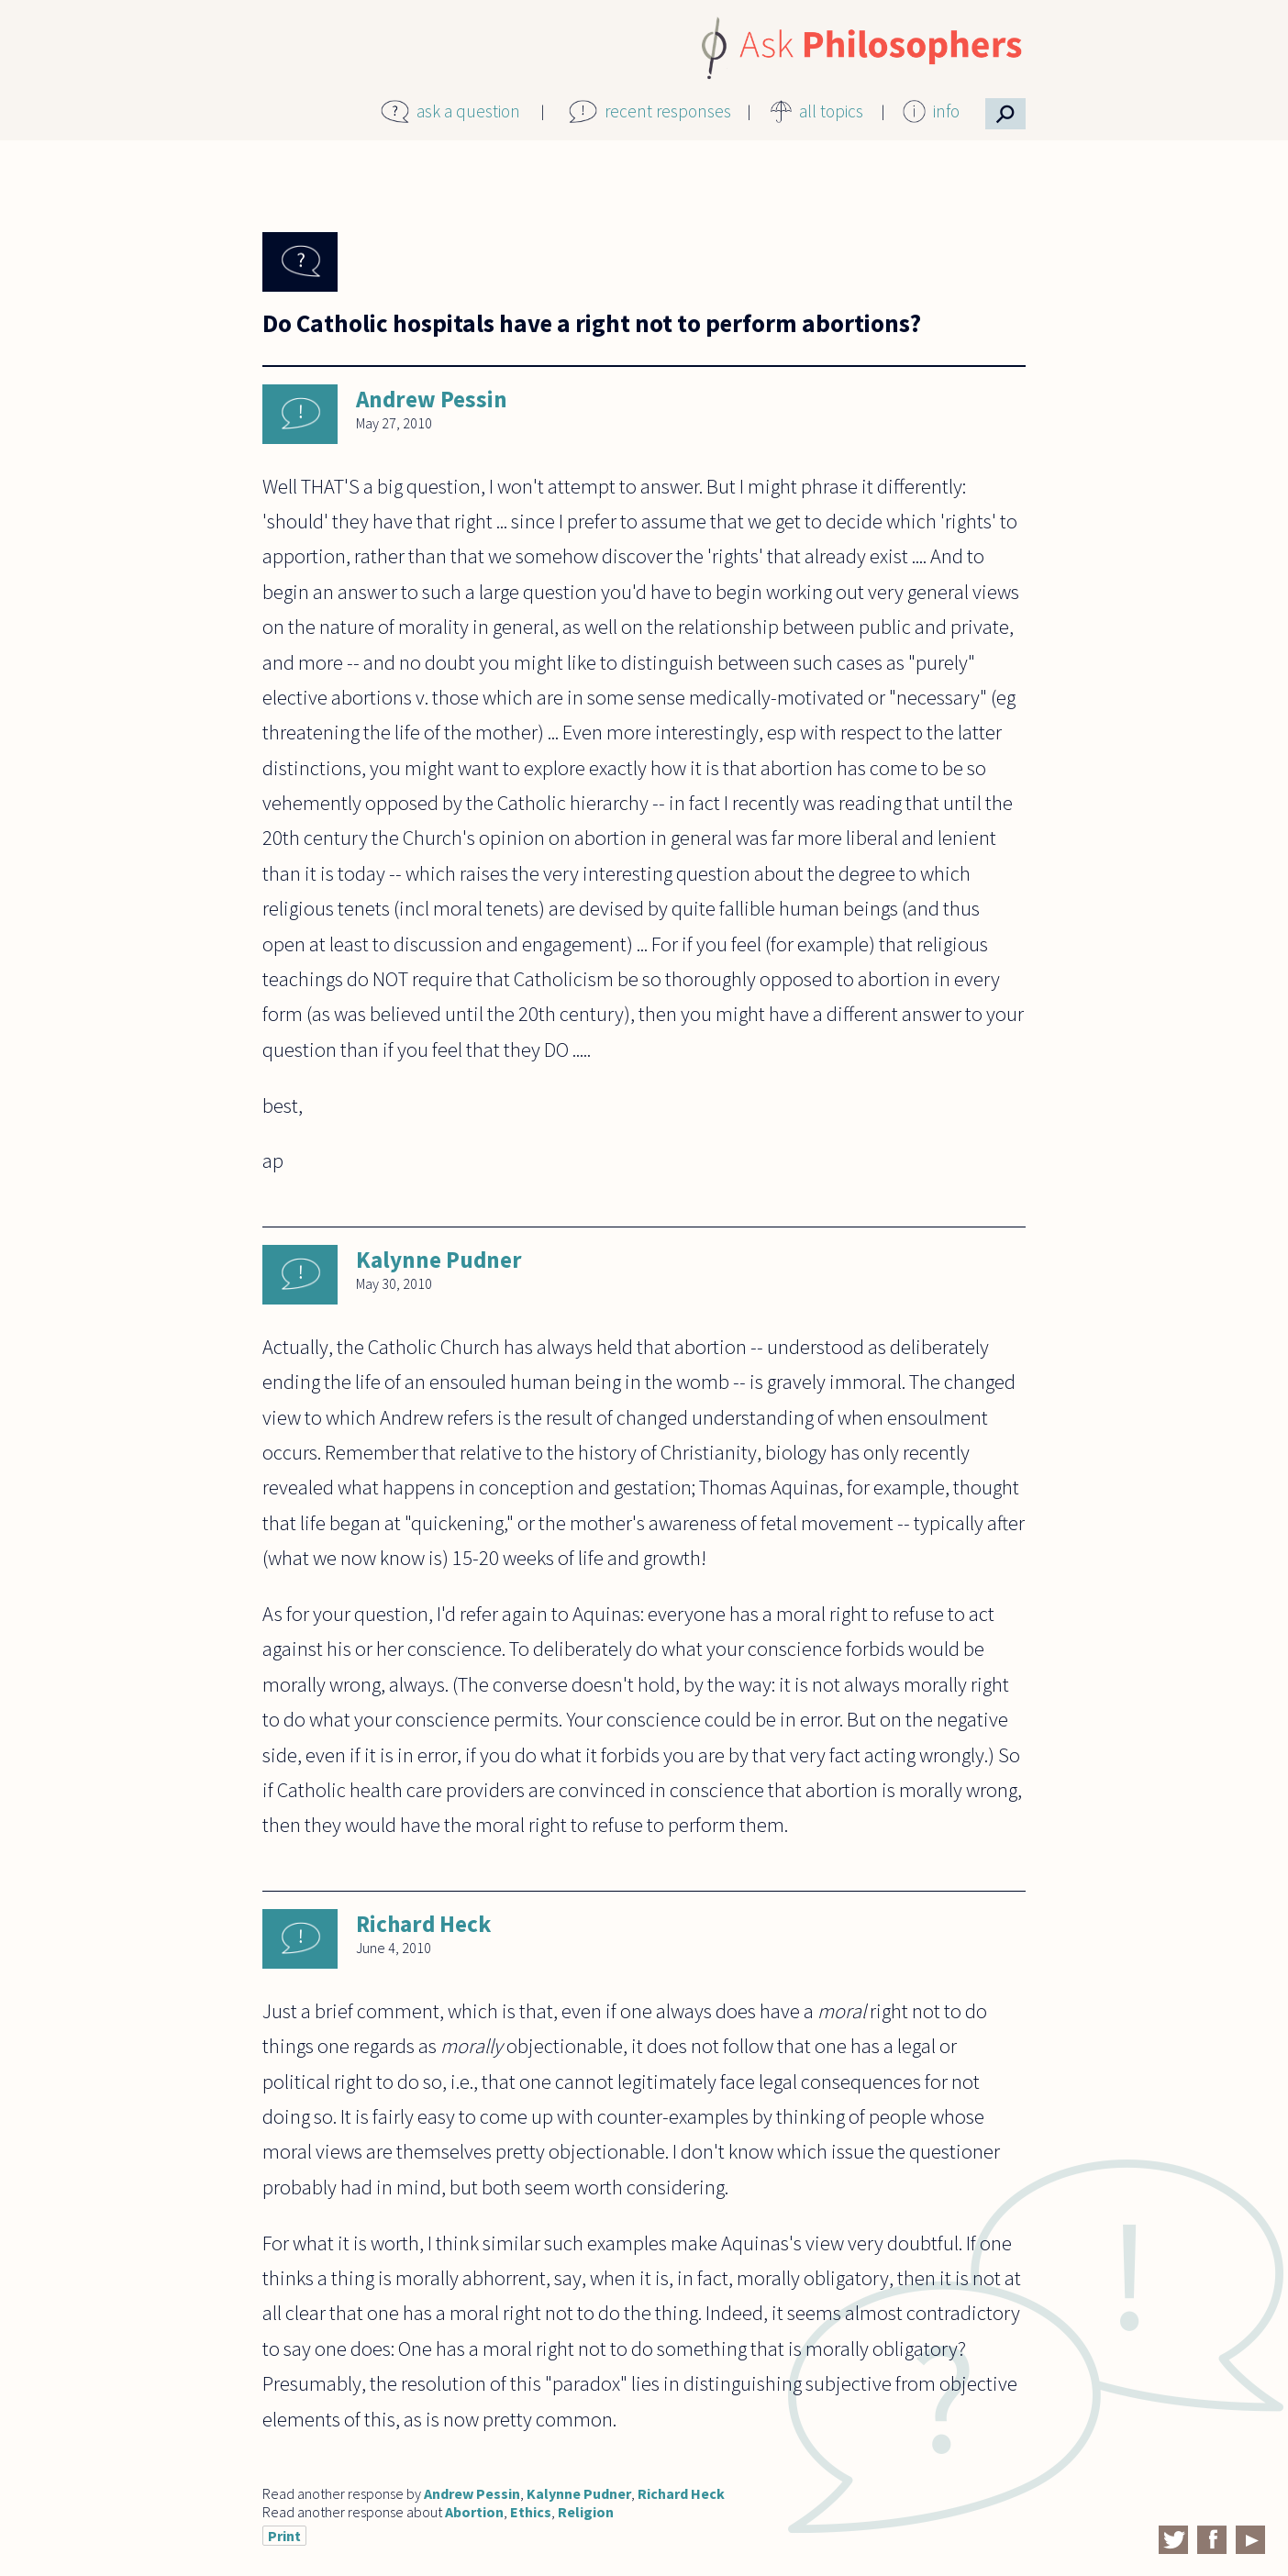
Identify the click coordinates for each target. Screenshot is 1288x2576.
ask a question (468, 111)
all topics (831, 111)
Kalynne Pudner (439, 1259)
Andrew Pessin (431, 399)
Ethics (530, 2512)
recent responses (668, 111)
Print (284, 2535)
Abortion (474, 2512)
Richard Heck (423, 1923)
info (946, 111)
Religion (586, 2512)
